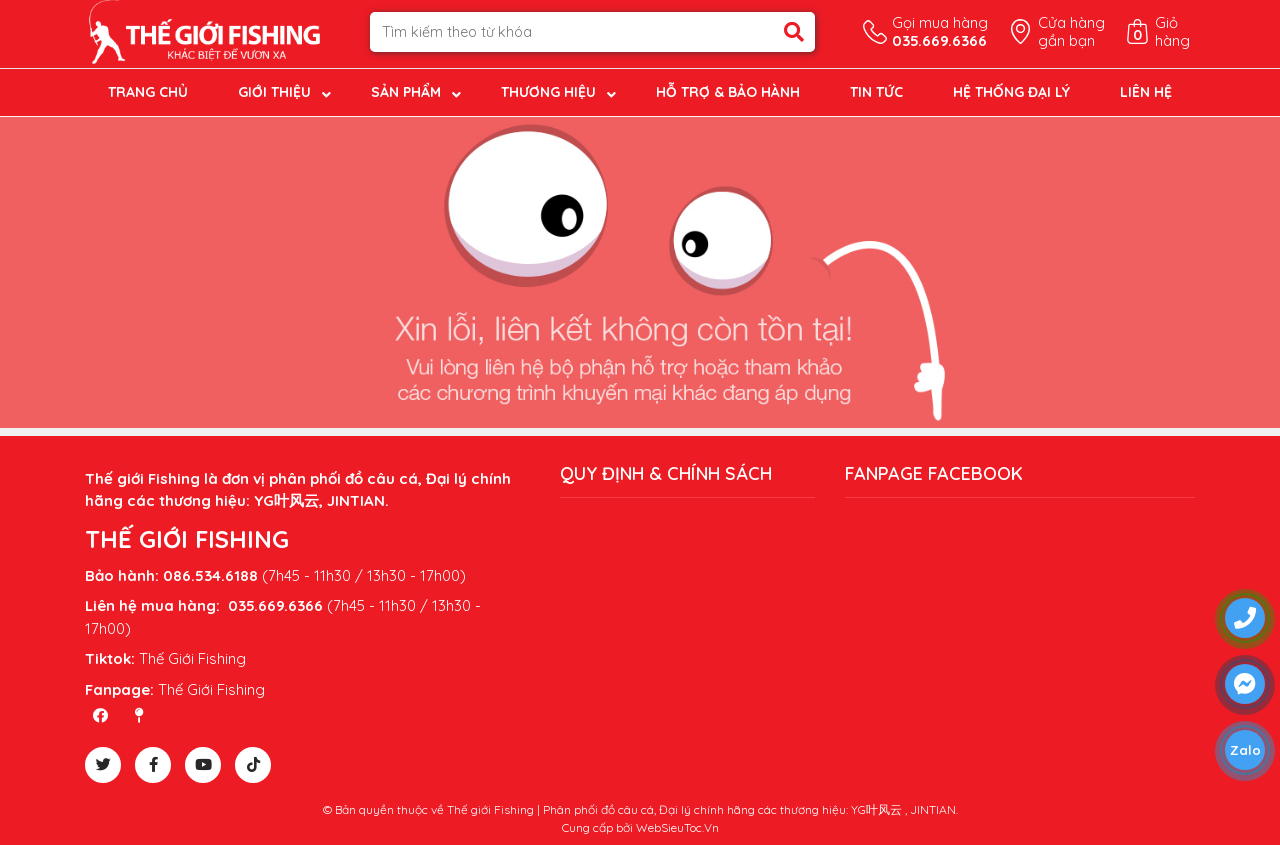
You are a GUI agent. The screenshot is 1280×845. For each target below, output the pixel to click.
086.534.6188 (210, 575)
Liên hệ (1146, 92)
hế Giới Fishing (216, 689)
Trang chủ (148, 92)
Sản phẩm (406, 92)
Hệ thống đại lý (1011, 92)
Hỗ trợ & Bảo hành (728, 92)
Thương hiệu (548, 92)
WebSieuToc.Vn (677, 827)
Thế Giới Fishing (192, 658)
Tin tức (876, 92)
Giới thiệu (274, 92)
